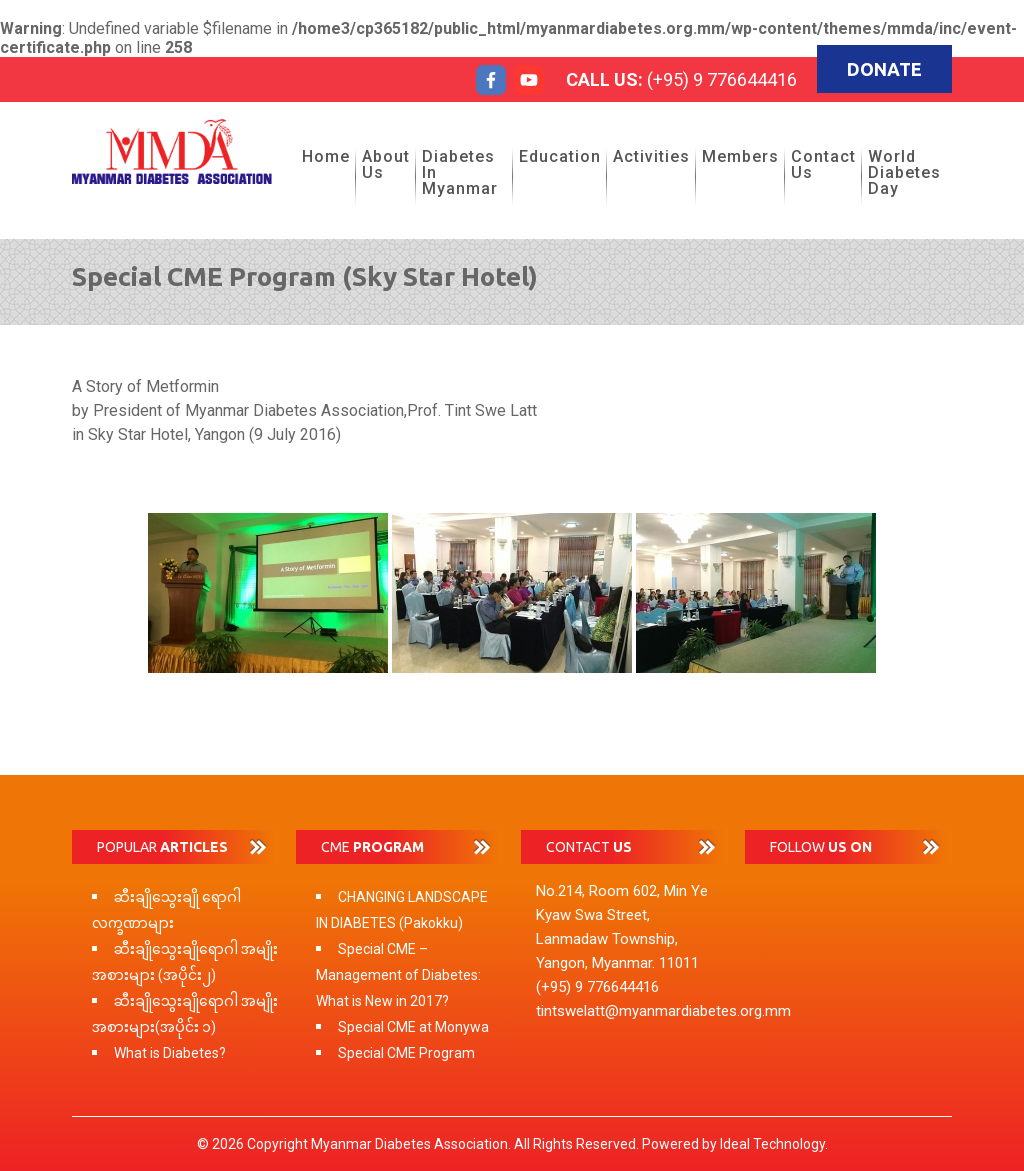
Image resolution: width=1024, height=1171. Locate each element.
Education (560, 156)
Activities (651, 156)
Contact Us (823, 164)
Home (326, 156)
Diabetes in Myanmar (460, 172)
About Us (386, 164)
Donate (884, 69)
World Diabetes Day (904, 172)
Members (740, 156)
